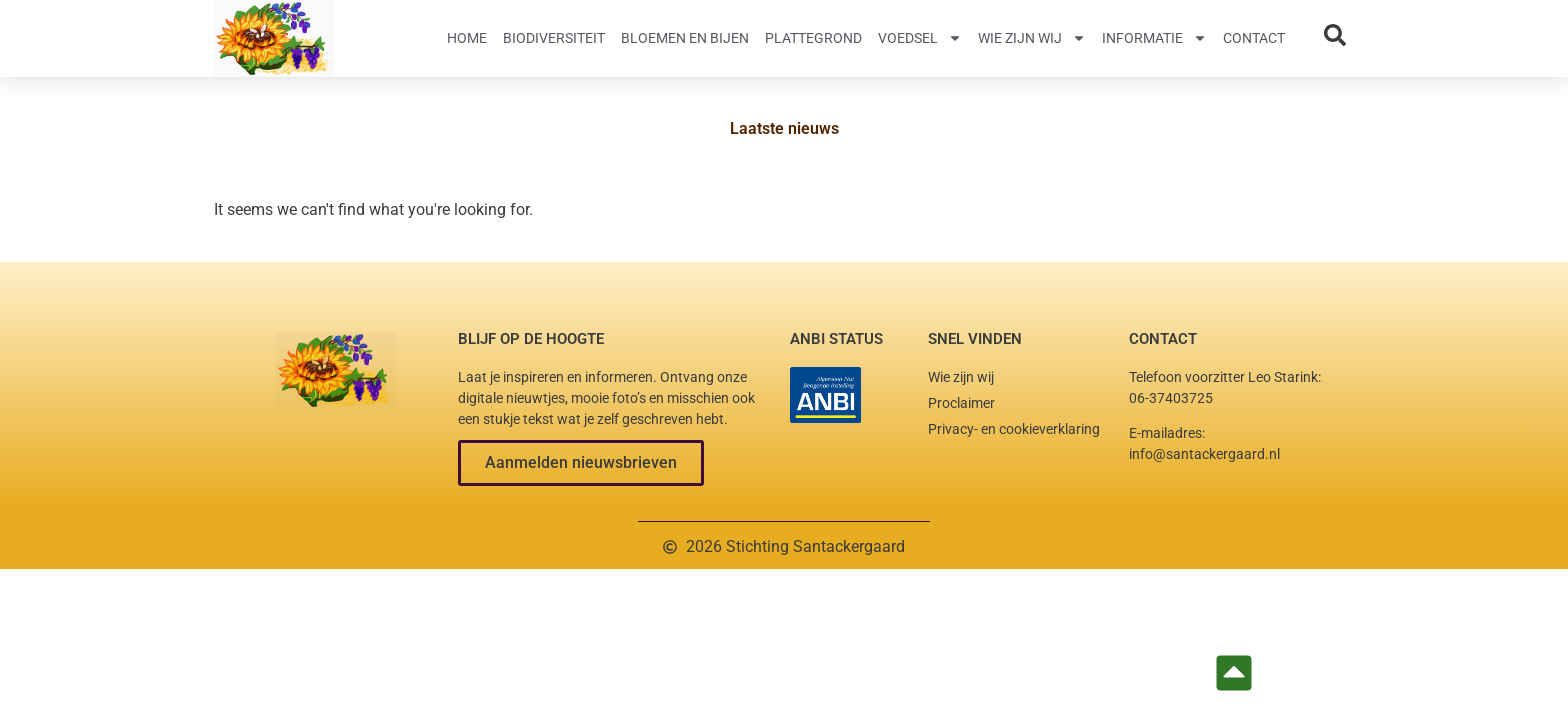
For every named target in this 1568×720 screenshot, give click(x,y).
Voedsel (920, 38)
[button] (581, 463)
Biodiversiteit (554, 38)
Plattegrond (813, 38)
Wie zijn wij (1032, 38)
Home (467, 38)
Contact (1254, 38)
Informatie (1154, 38)
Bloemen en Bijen (685, 38)
